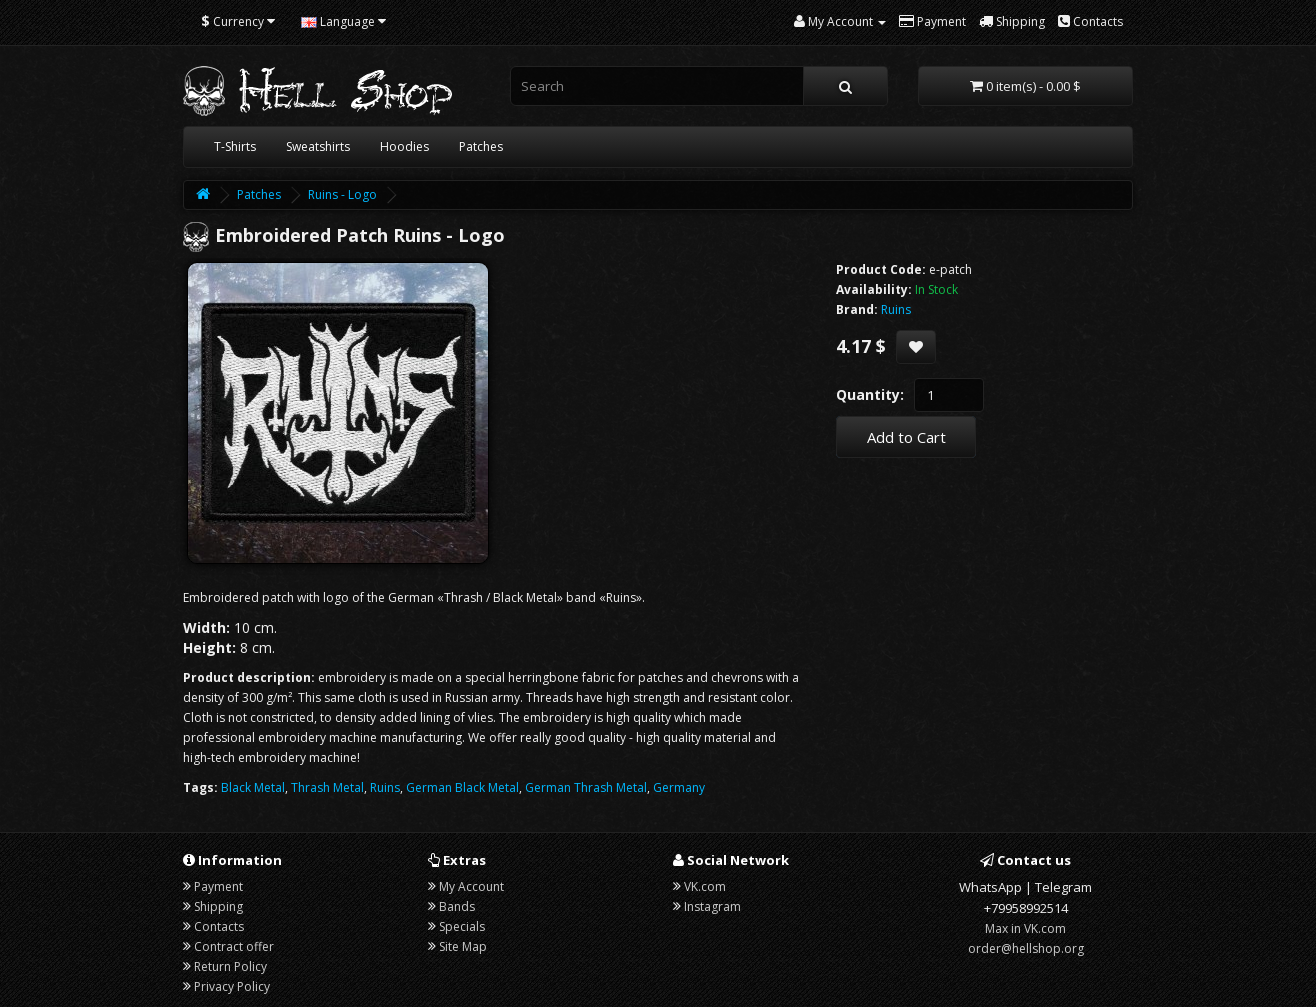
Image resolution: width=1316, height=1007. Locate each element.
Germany (679, 787)
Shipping (218, 906)
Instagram (712, 906)
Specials (462, 926)
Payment (218, 886)
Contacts (219, 926)
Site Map (463, 946)
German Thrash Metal (586, 787)
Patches (481, 146)
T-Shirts (235, 146)
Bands (457, 906)
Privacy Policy (232, 986)
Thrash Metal (327, 787)
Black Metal (253, 787)
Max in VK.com (1025, 928)
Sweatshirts (318, 146)
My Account (471, 886)
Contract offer (234, 946)
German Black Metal (462, 787)
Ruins (385, 787)
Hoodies (404, 146)
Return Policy (230, 966)
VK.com (705, 886)
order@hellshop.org (1026, 948)
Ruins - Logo (342, 194)
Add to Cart (906, 437)
